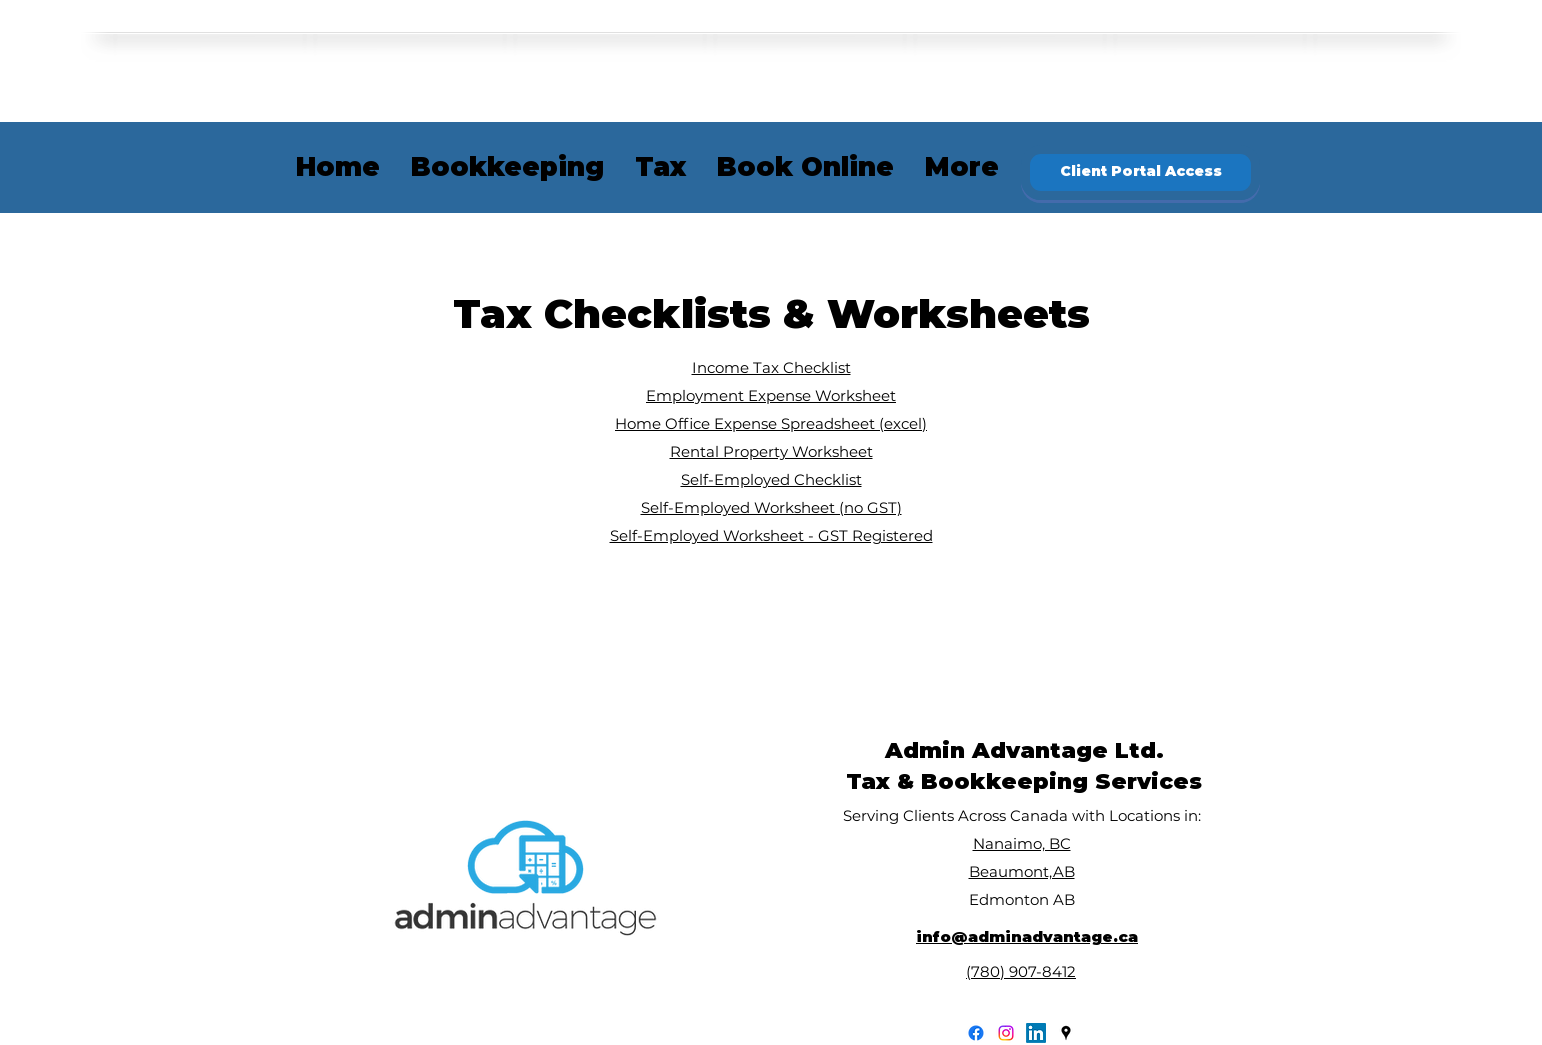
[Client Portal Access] (1140, 172)
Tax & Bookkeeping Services (1024, 781)
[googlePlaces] (1066, 1033)
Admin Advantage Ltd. (1024, 750)
